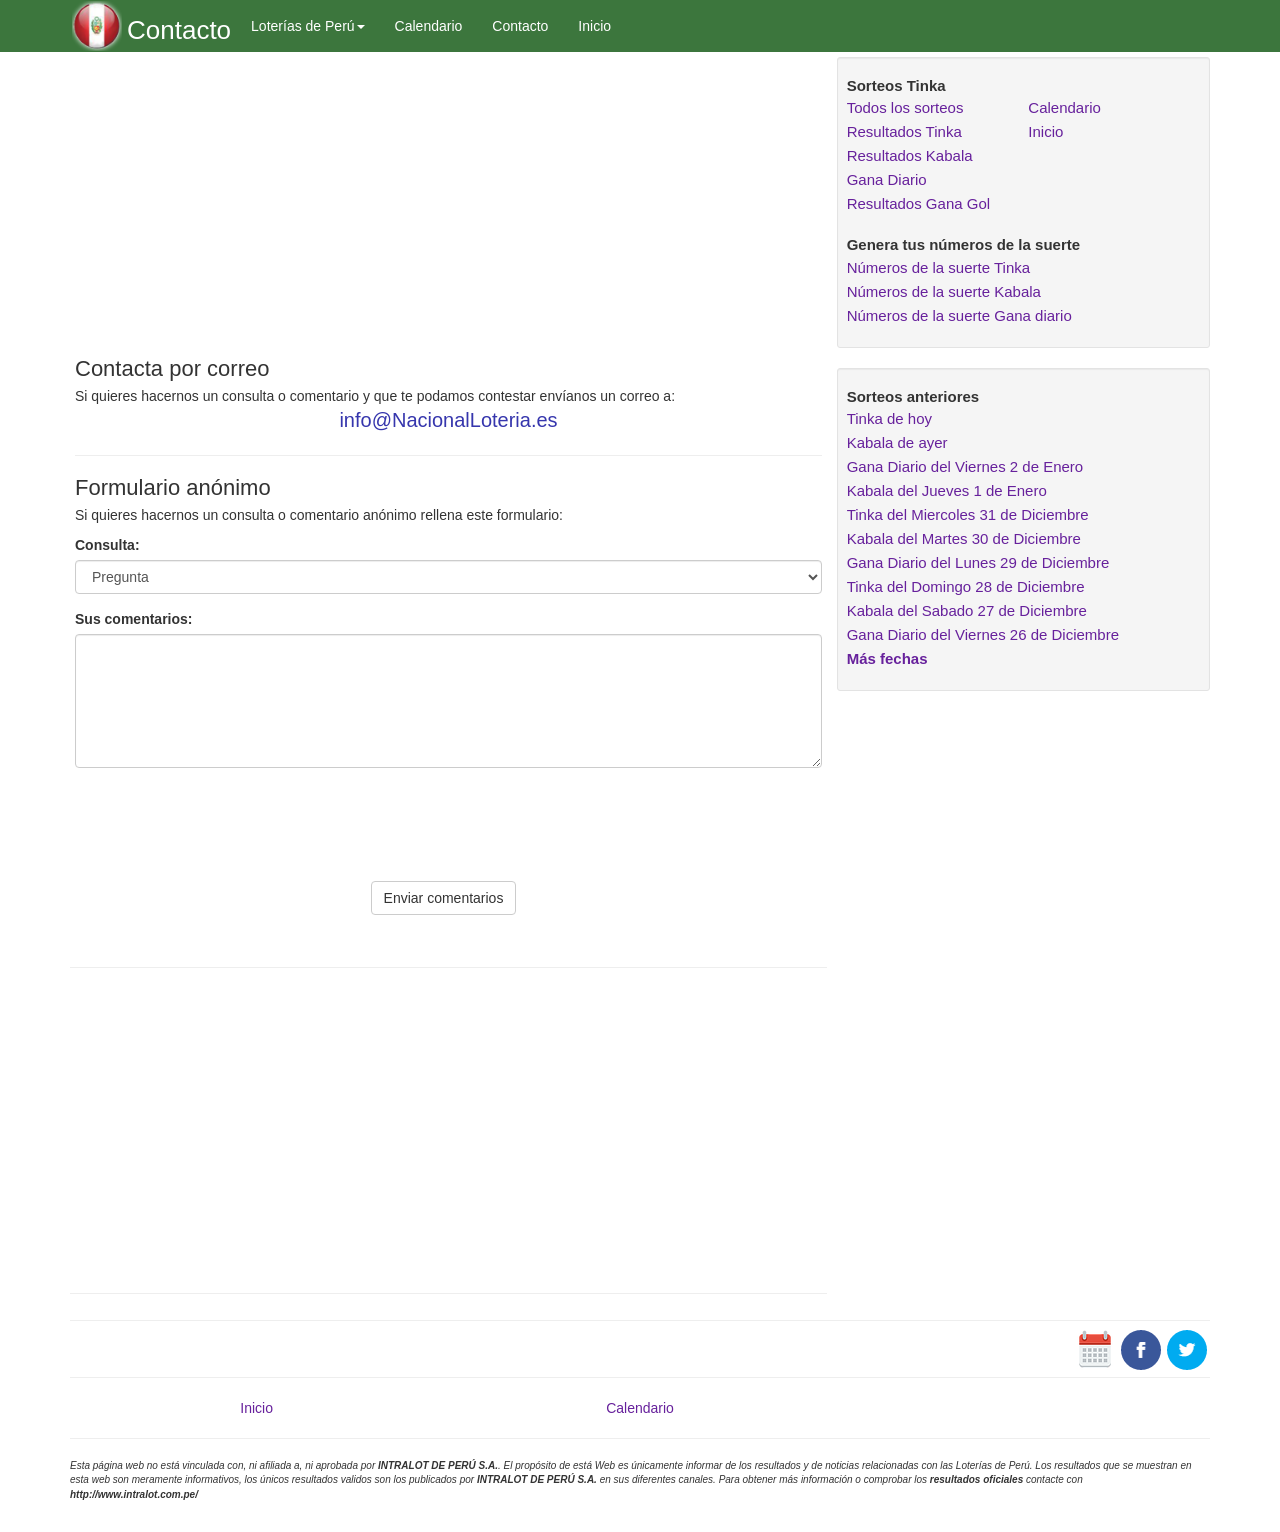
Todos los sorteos (905, 107)
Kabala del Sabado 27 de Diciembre (967, 610)
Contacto (520, 26)
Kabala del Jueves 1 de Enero (947, 490)
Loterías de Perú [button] (308, 26)
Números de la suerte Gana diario (959, 315)
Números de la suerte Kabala (944, 291)
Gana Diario (887, 179)
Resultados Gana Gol (918, 203)
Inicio (594, 26)
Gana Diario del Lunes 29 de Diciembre (978, 562)
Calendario (429, 26)
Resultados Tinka (904, 131)
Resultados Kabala (910, 155)
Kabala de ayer (897, 442)
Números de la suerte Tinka (938, 267)
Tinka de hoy (889, 418)
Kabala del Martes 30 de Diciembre (964, 538)
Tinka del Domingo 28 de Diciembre (966, 586)
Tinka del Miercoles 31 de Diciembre (968, 514)
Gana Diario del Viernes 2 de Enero (965, 466)
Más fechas (887, 658)
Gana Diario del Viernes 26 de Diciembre (983, 634)
